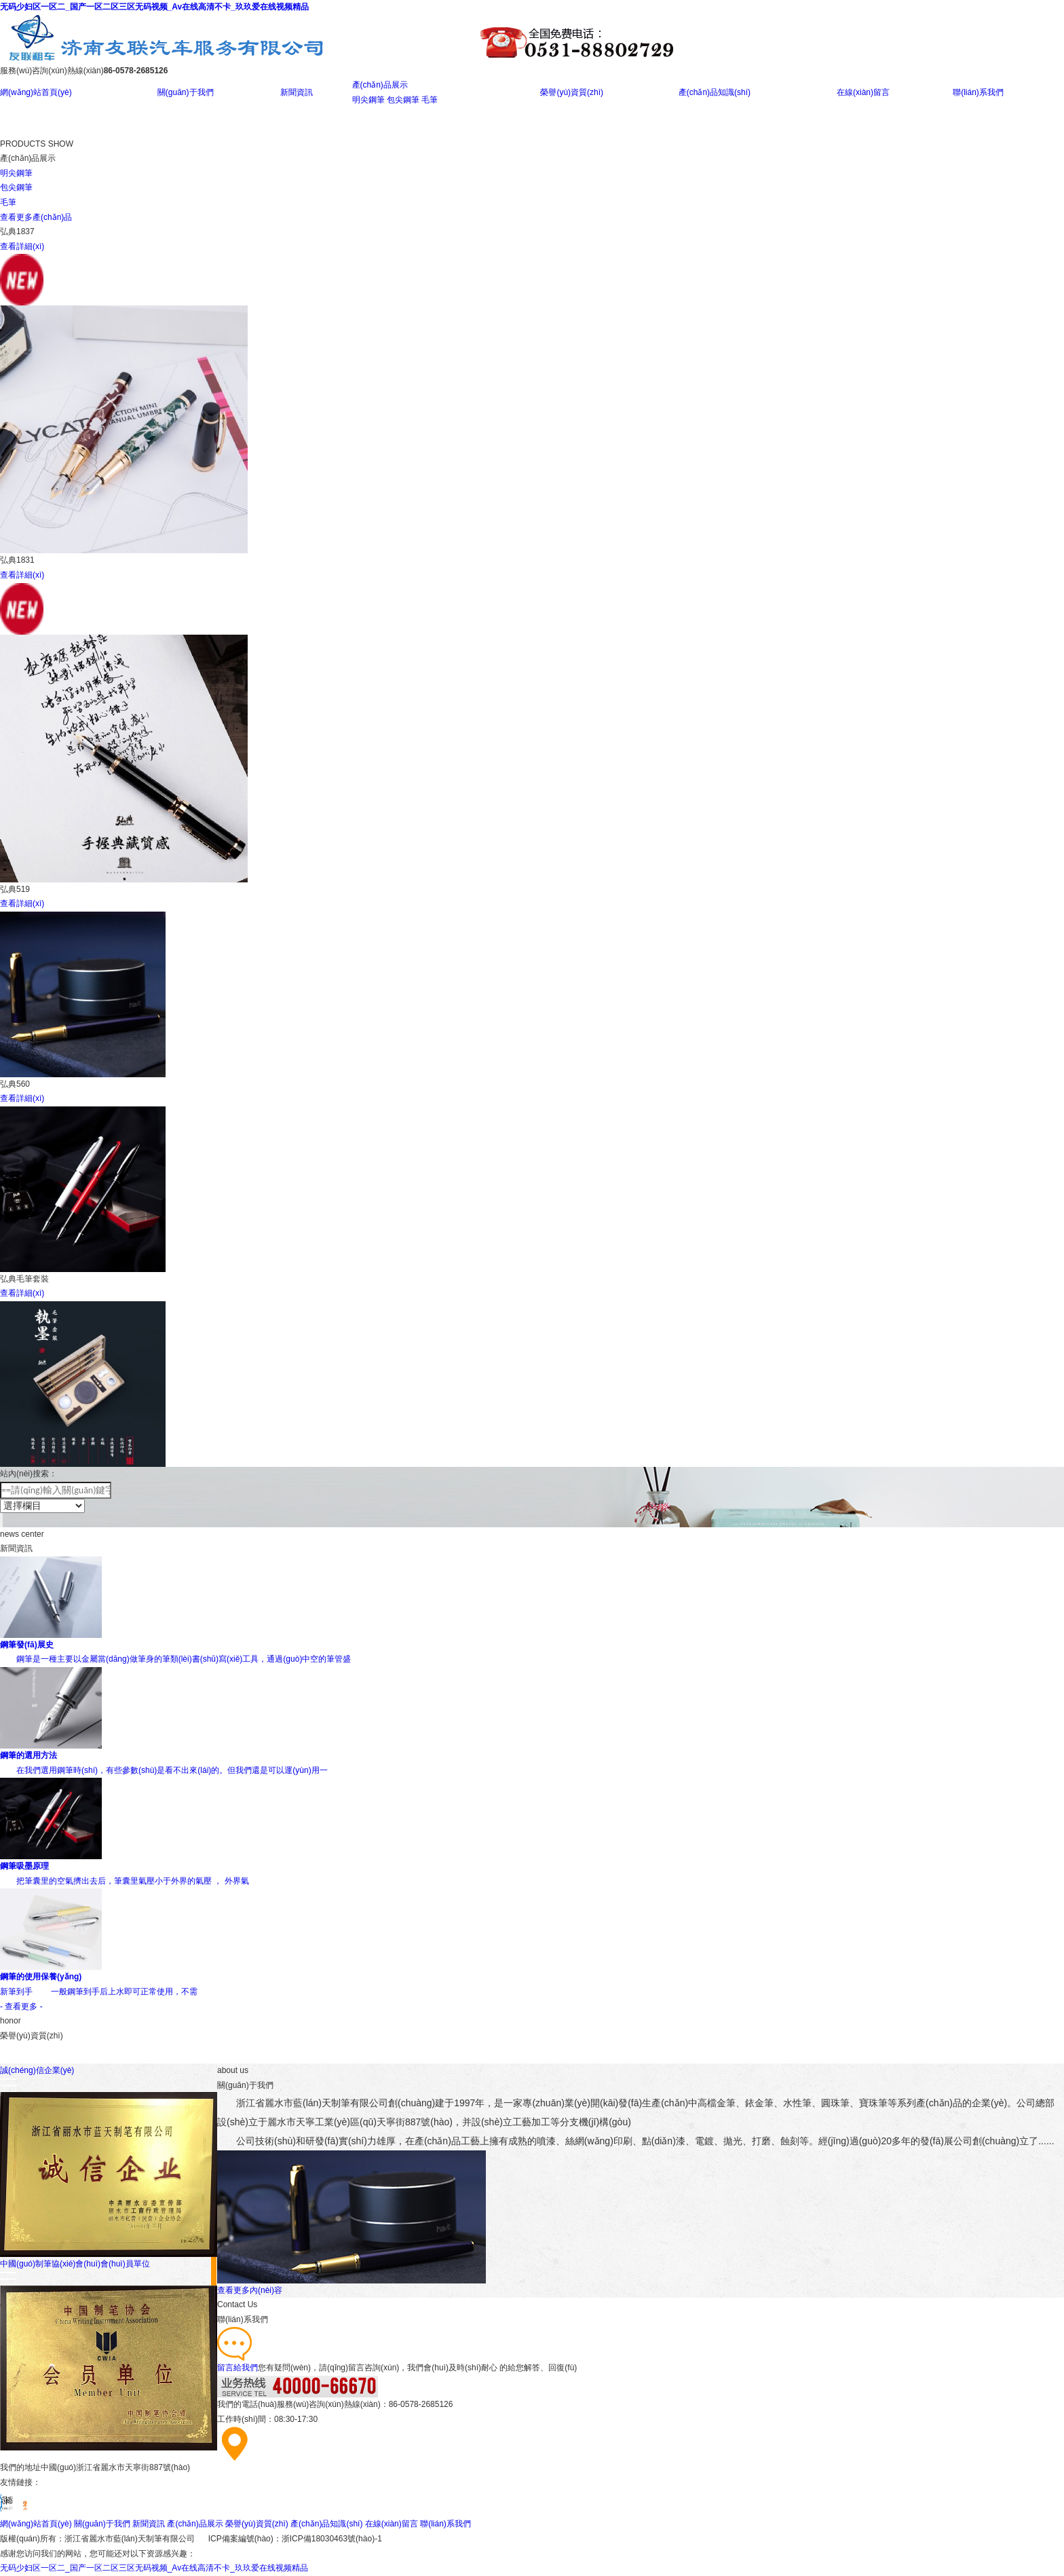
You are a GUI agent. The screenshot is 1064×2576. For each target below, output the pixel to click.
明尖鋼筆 (368, 100)
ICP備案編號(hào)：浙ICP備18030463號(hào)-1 (295, 2538)
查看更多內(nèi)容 (249, 2290)
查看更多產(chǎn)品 (36, 217)
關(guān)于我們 (185, 92)
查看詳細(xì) (22, 246)
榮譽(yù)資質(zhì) (571, 92)
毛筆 (429, 100)
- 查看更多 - (21, 2006)
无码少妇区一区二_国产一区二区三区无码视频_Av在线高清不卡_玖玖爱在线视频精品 (154, 7)
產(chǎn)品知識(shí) (714, 92)
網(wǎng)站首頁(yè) (36, 92)
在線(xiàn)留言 (863, 92)
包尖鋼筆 (403, 100)
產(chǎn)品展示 (380, 85)
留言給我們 (237, 2367)
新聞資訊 (296, 92)
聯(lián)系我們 (978, 92)
